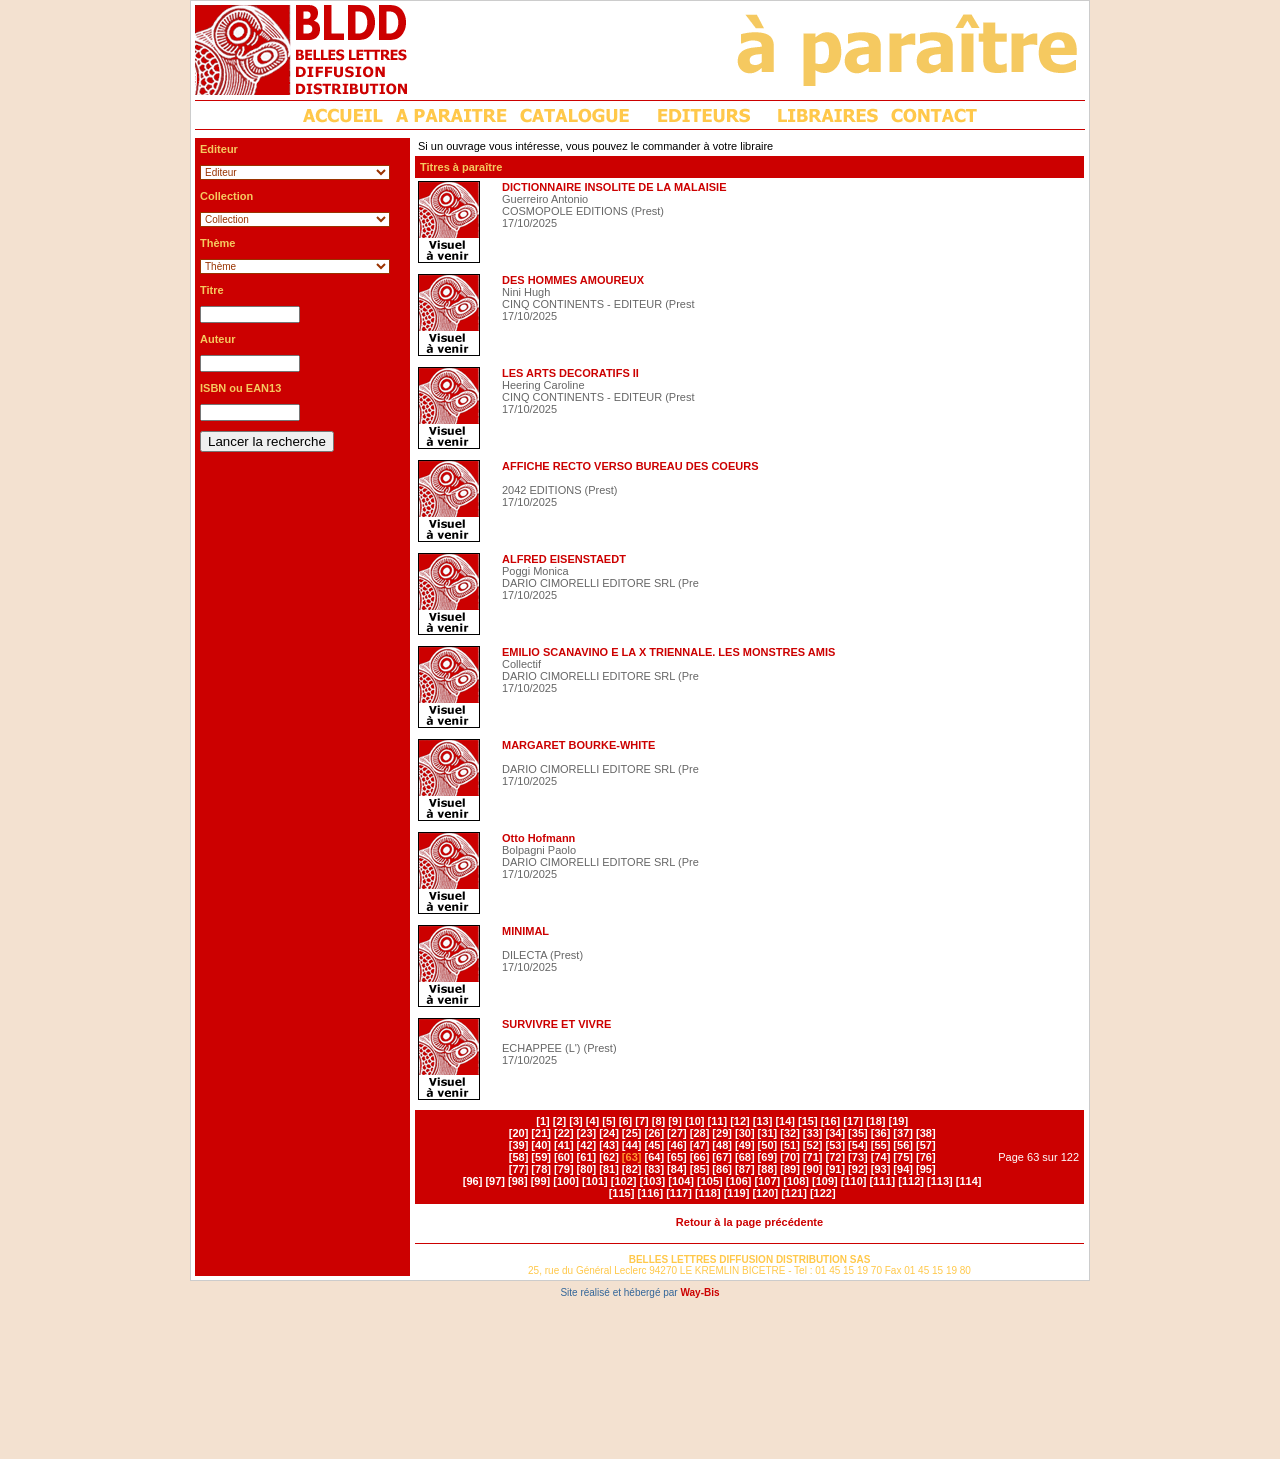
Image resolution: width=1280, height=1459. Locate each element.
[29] (722, 1133)
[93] (881, 1169)
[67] (722, 1157)
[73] (858, 1157)
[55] (881, 1145)
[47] (700, 1145)
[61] (587, 1157)
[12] (740, 1121)
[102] (624, 1181)
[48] (722, 1145)
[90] (813, 1169)
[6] (625, 1121)
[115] (622, 1193)
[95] (926, 1169)
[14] (785, 1121)
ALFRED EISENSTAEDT (564, 559)
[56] (903, 1145)
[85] (700, 1169)
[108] (796, 1181)
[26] (654, 1133)
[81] (609, 1169)
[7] (641, 1121)
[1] (542, 1121)
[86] (722, 1169)
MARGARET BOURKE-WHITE (578, 745)
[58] (519, 1157)
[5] (608, 1121)
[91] (835, 1169)
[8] (658, 1121)
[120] (765, 1193)
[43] (609, 1145)
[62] (609, 1157)
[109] (825, 1181)
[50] (768, 1145)
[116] (650, 1193)
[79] (564, 1169)
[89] (790, 1169)
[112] (911, 1181)
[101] (595, 1181)
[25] (632, 1133)
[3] (575, 1121)
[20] (519, 1133)
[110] (854, 1181)
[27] (677, 1133)
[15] (808, 1121)
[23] (587, 1133)
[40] (541, 1145)
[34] (835, 1133)
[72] (835, 1157)
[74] (881, 1157)
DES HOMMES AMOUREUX (573, 280)
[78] (541, 1169)
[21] (541, 1133)
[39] (519, 1145)
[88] (768, 1169)
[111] (883, 1181)
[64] (654, 1157)
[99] (541, 1181)
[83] (654, 1169)
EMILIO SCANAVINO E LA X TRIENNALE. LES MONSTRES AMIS (668, 652)
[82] (632, 1169)
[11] (718, 1121)
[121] (794, 1193)
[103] (653, 1181)
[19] (899, 1121)
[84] (677, 1169)
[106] (739, 1181)
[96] (473, 1181)
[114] (969, 1181)
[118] (708, 1193)
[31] (768, 1133)
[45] (654, 1145)
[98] (518, 1181)
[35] (858, 1133)
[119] (737, 1193)
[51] (790, 1145)
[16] (831, 1121)
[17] (853, 1121)
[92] (858, 1169)
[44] (632, 1145)
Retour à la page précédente (749, 1222)
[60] (564, 1157)
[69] (768, 1157)
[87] (745, 1169)
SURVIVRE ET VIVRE (556, 1024)
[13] (763, 1121)
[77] (519, 1169)
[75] (903, 1157)
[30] (745, 1133)
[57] (926, 1145)
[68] (745, 1157)
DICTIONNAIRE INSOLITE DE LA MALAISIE (614, 187)
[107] (768, 1181)
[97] (495, 1181)
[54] (858, 1145)
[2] (559, 1121)
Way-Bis (699, 1292)
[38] (926, 1133)
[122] (823, 1193)
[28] (700, 1133)
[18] (876, 1121)
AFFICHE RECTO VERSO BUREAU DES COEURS (630, 466)
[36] (881, 1133)
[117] (679, 1193)
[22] (564, 1133)
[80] (587, 1169)
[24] (609, 1133)
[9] (674, 1121)
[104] (681, 1181)
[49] (745, 1145)
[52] (813, 1145)
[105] (710, 1181)
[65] (677, 1157)
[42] (587, 1145)
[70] (790, 1157)
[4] (592, 1121)
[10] (695, 1121)
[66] (700, 1157)
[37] (903, 1133)
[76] (926, 1157)
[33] (813, 1133)
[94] (903, 1169)
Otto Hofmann (538, 838)
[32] (790, 1133)
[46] (677, 1145)
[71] (813, 1157)
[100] (566, 1181)
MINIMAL (525, 931)
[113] (940, 1181)
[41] (564, 1145)
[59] (541, 1157)
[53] (835, 1145)
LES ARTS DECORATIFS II (570, 373)
